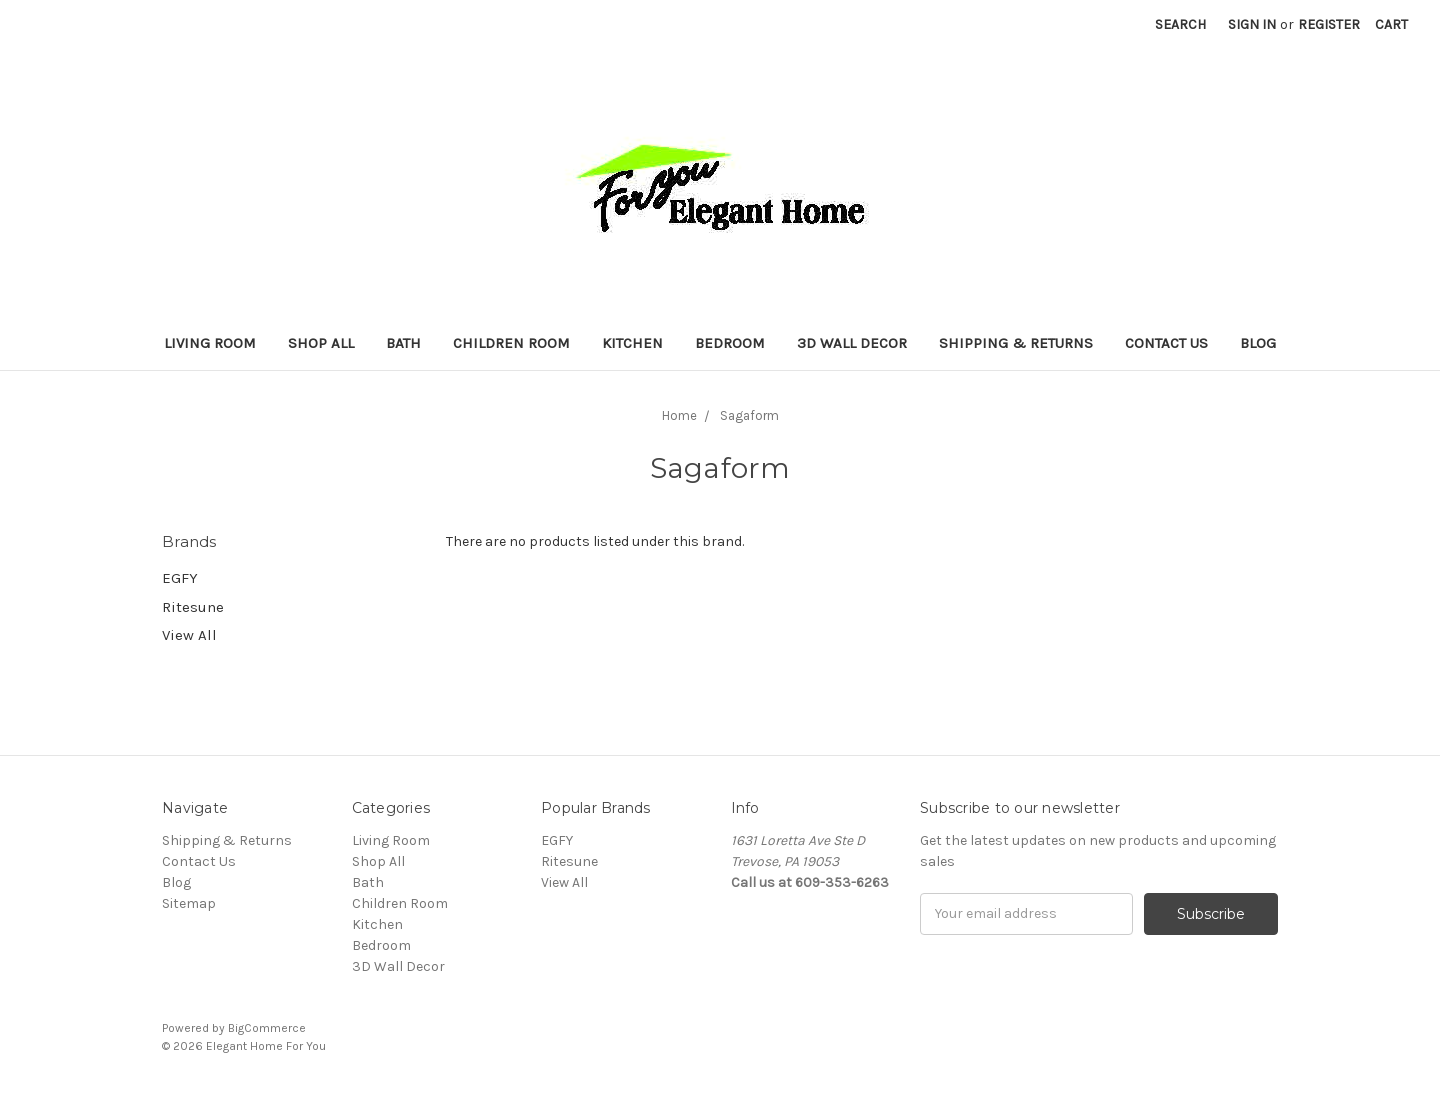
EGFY (180, 578)
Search (1180, 24)
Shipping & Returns (1016, 343)
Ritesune (193, 607)
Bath (403, 343)
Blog (1258, 343)
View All (189, 635)
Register (1329, 24)
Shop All (321, 343)
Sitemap (189, 903)
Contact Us (1166, 343)
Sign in (1252, 24)
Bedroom (730, 343)
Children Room (511, 343)
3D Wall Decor (852, 343)
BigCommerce (267, 1028)
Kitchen (632, 343)
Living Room (210, 343)
